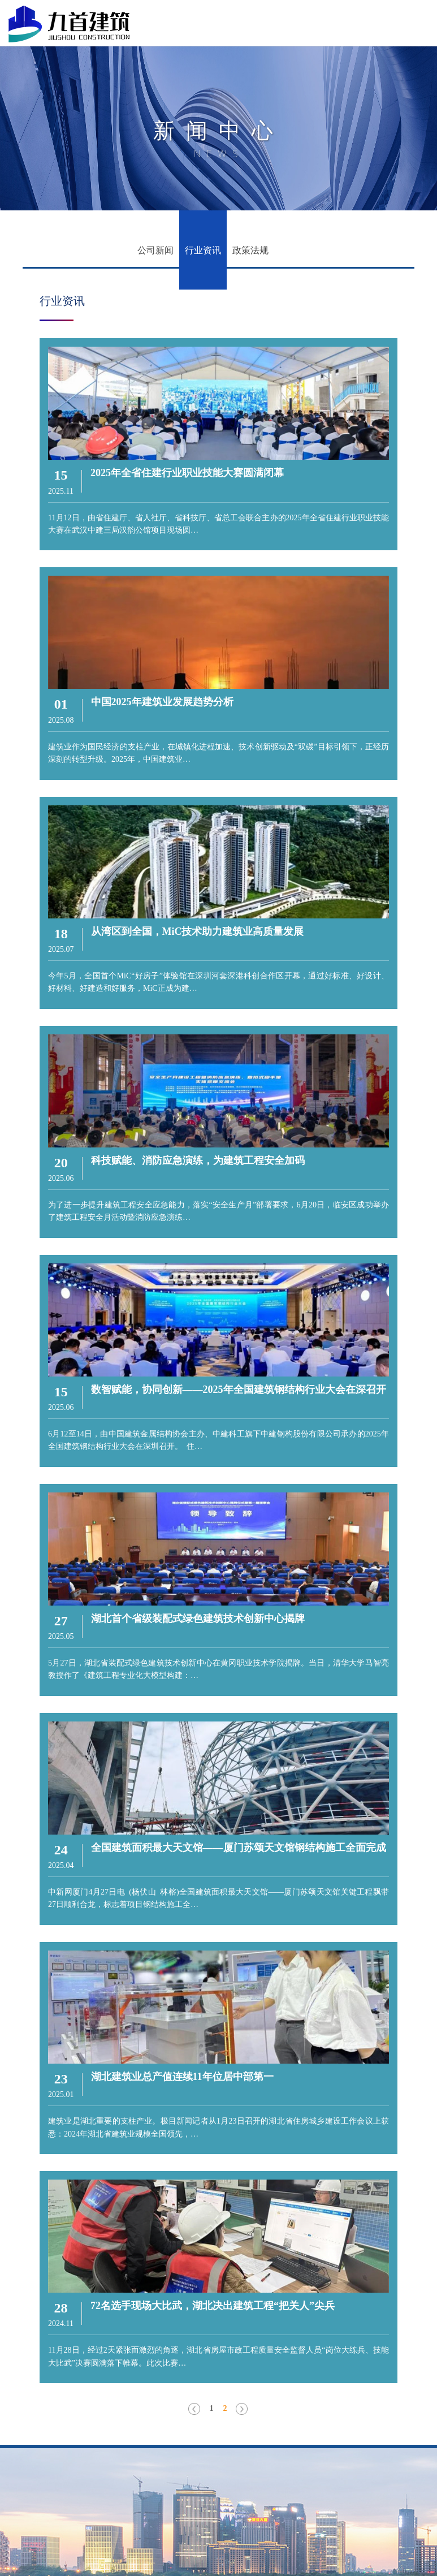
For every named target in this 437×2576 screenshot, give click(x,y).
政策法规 (250, 250)
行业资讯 (203, 250)
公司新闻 (155, 250)
